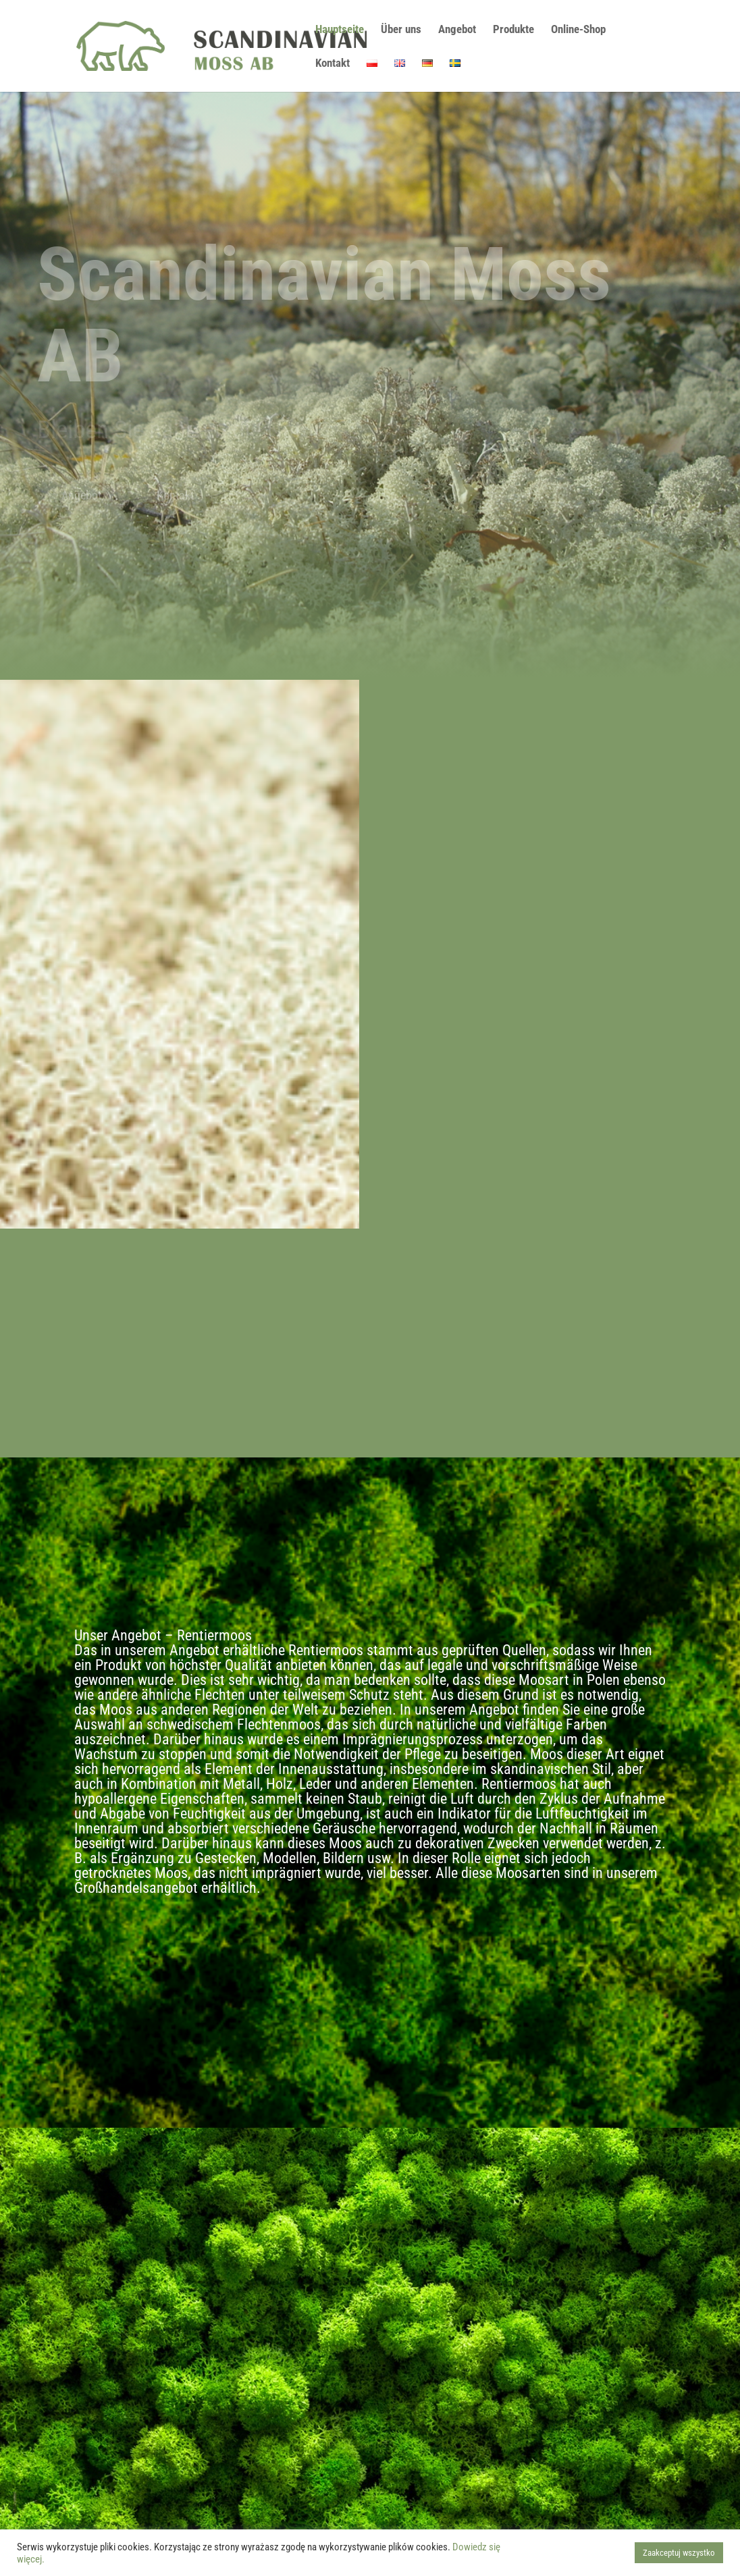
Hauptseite (339, 30)
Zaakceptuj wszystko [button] (679, 2553)
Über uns (401, 30)
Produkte (513, 30)
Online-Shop (578, 30)
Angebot (457, 30)
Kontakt (332, 64)
